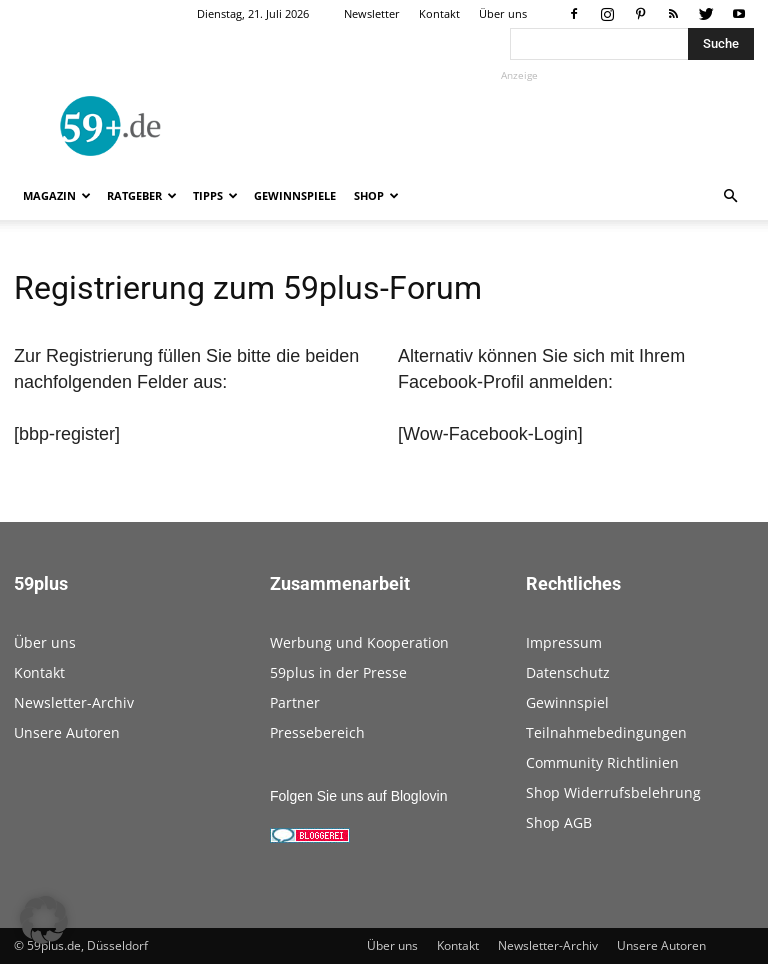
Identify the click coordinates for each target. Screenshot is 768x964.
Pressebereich (317, 732)
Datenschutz (568, 672)
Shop (376, 195)
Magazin (57, 195)
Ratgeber (142, 195)
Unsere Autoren (67, 732)
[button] (730, 196)
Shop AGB (559, 822)
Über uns (503, 13)
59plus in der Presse (338, 672)
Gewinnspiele (295, 195)
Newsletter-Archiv (74, 702)
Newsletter (372, 13)
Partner (295, 702)
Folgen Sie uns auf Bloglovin (358, 796)
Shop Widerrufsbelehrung (613, 792)
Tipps (215, 195)
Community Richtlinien (602, 762)
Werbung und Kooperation (359, 642)
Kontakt (439, 13)
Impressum (564, 642)
